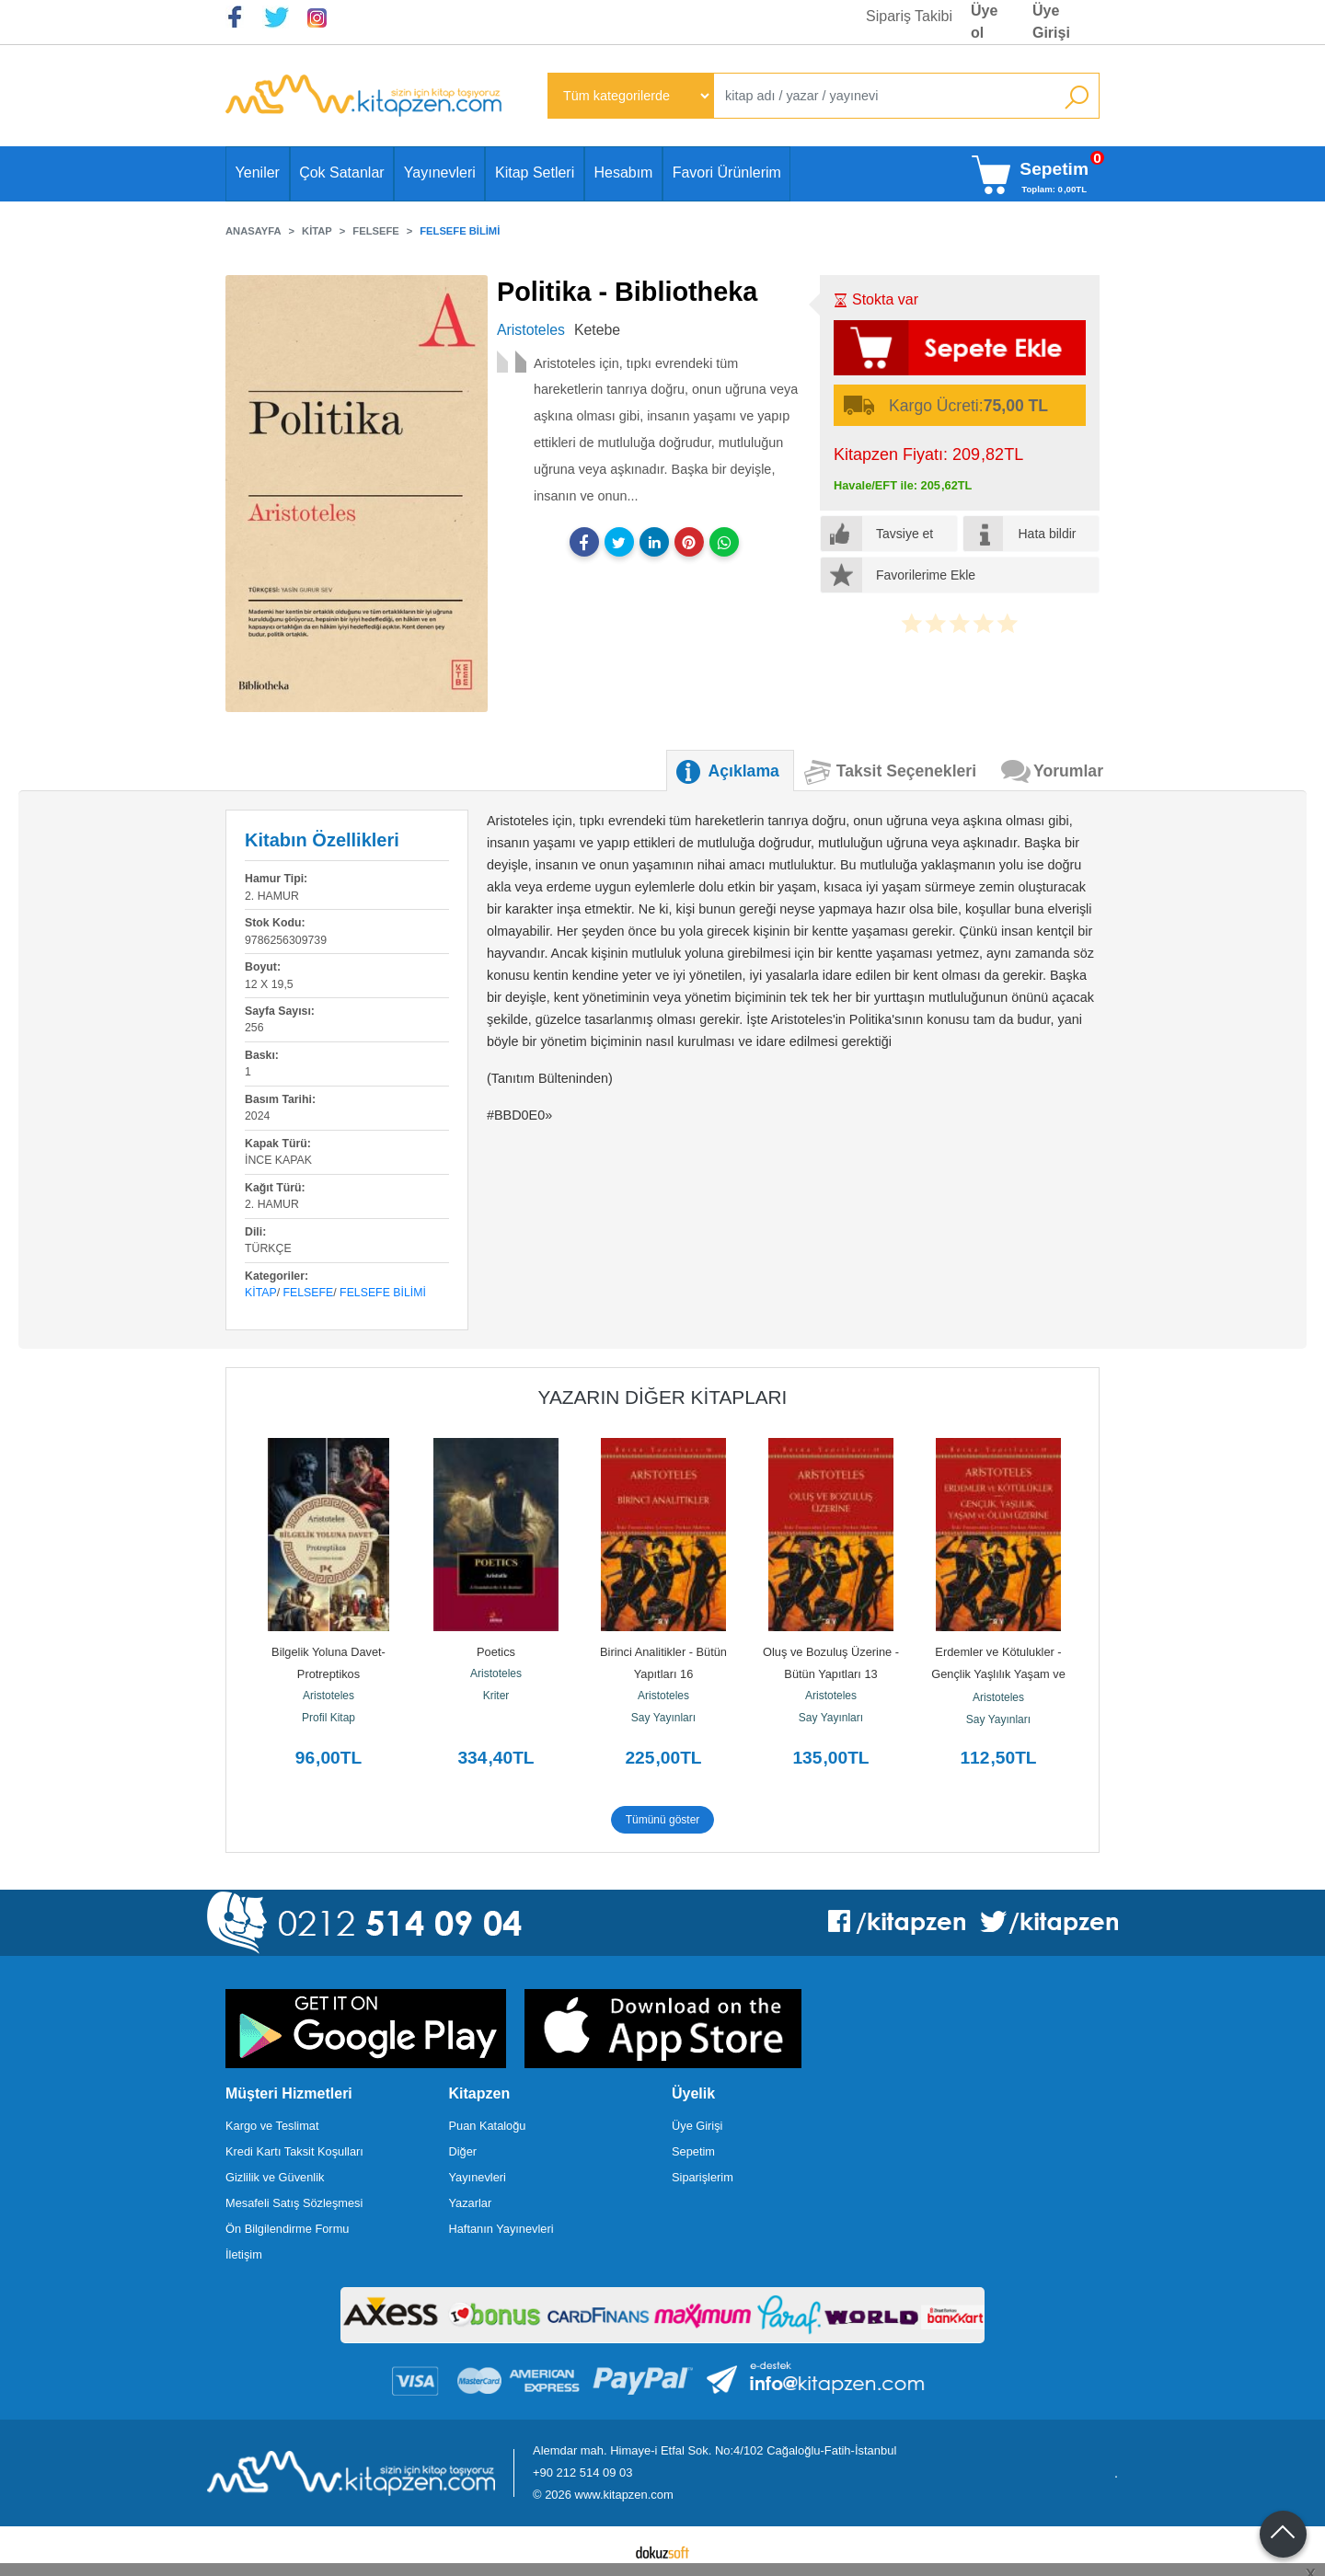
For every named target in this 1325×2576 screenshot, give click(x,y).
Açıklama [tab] (744, 771)
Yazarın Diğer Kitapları (663, 1397)
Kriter (496, 1695)
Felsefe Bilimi (383, 1292)
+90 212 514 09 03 (582, 2472)
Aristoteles (328, 1695)
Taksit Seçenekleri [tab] (906, 771)
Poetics (496, 1652)
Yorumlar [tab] (1068, 771)
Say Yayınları (663, 1717)
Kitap (261, 1292)
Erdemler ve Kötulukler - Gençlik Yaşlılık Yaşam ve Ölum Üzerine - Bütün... (999, 1674)
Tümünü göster (663, 1819)
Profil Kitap (328, 1717)
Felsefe (308, 1292)
